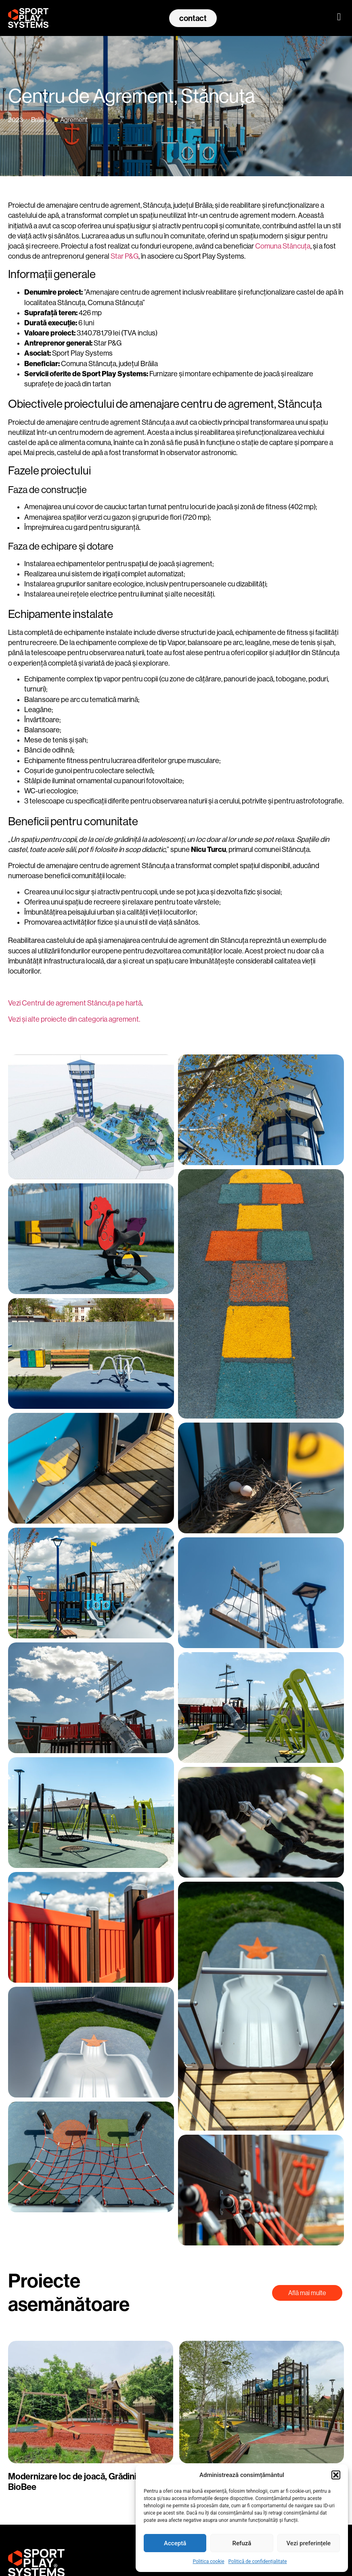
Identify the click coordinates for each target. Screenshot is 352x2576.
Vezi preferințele (309, 2543)
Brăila (38, 120)
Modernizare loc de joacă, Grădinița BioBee (76, 2481)
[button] (336, 2475)
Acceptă (175, 2543)
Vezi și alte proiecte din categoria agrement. (74, 1019)
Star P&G (124, 256)
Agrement (74, 120)
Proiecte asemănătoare (69, 2292)
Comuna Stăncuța (282, 246)
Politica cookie (208, 2561)
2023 (15, 120)
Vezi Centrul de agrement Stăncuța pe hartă (75, 1003)
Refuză (242, 2543)
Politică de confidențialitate (257, 2561)
